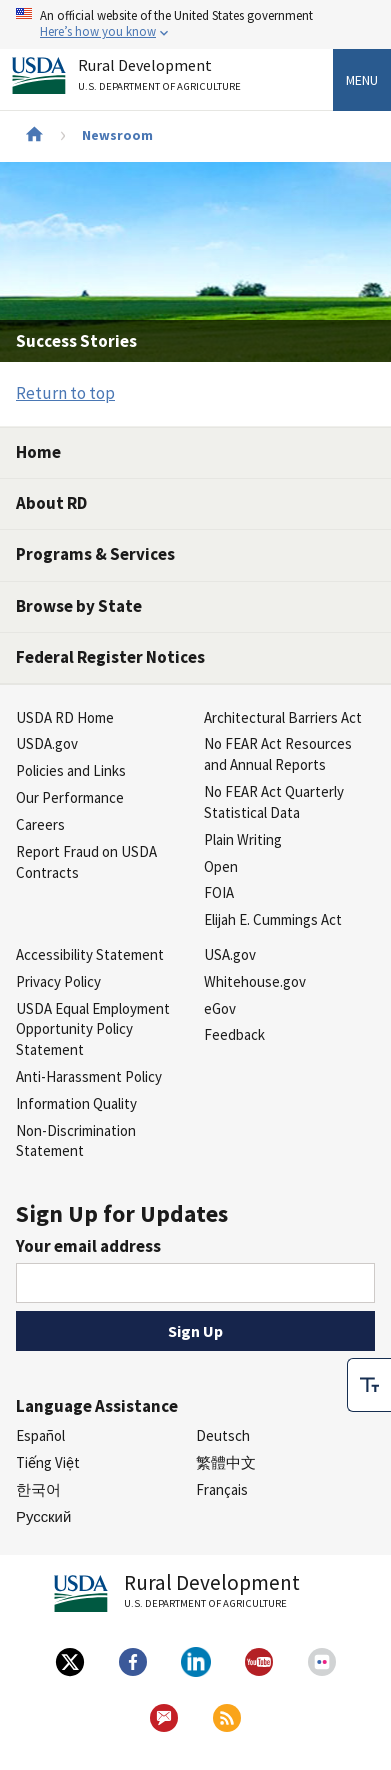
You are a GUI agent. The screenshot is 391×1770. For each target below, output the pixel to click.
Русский (43, 1516)
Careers (40, 824)
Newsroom (117, 135)
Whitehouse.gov (255, 981)
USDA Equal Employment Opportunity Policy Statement (93, 1029)
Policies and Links (71, 770)
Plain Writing (243, 839)
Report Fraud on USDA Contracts (86, 862)
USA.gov (230, 954)
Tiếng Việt (48, 1462)
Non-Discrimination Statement (76, 1141)
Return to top (65, 393)
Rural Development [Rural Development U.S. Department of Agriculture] (162, 78)
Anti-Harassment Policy (89, 1076)
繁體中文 (226, 1462)
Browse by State (79, 606)
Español (40, 1435)
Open (221, 866)
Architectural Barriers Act (283, 717)
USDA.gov (47, 743)
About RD (51, 503)
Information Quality (76, 1103)
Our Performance (70, 797)
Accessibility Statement (90, 954)
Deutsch (223, 1435)
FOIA (219, 892)
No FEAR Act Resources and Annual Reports (278, 754)
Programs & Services (95, 554)
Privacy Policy (58, 981)
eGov (220, 1008)
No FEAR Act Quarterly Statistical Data (274, 802)
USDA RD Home (65, 717)
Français (222, 1489)
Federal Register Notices (110, 657)
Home (38, 452)
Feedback (234, 1034)
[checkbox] (369, 1385)
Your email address (88, 1246)
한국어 (38, 1489)
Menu (362, 80)
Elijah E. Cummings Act (273, 919)
